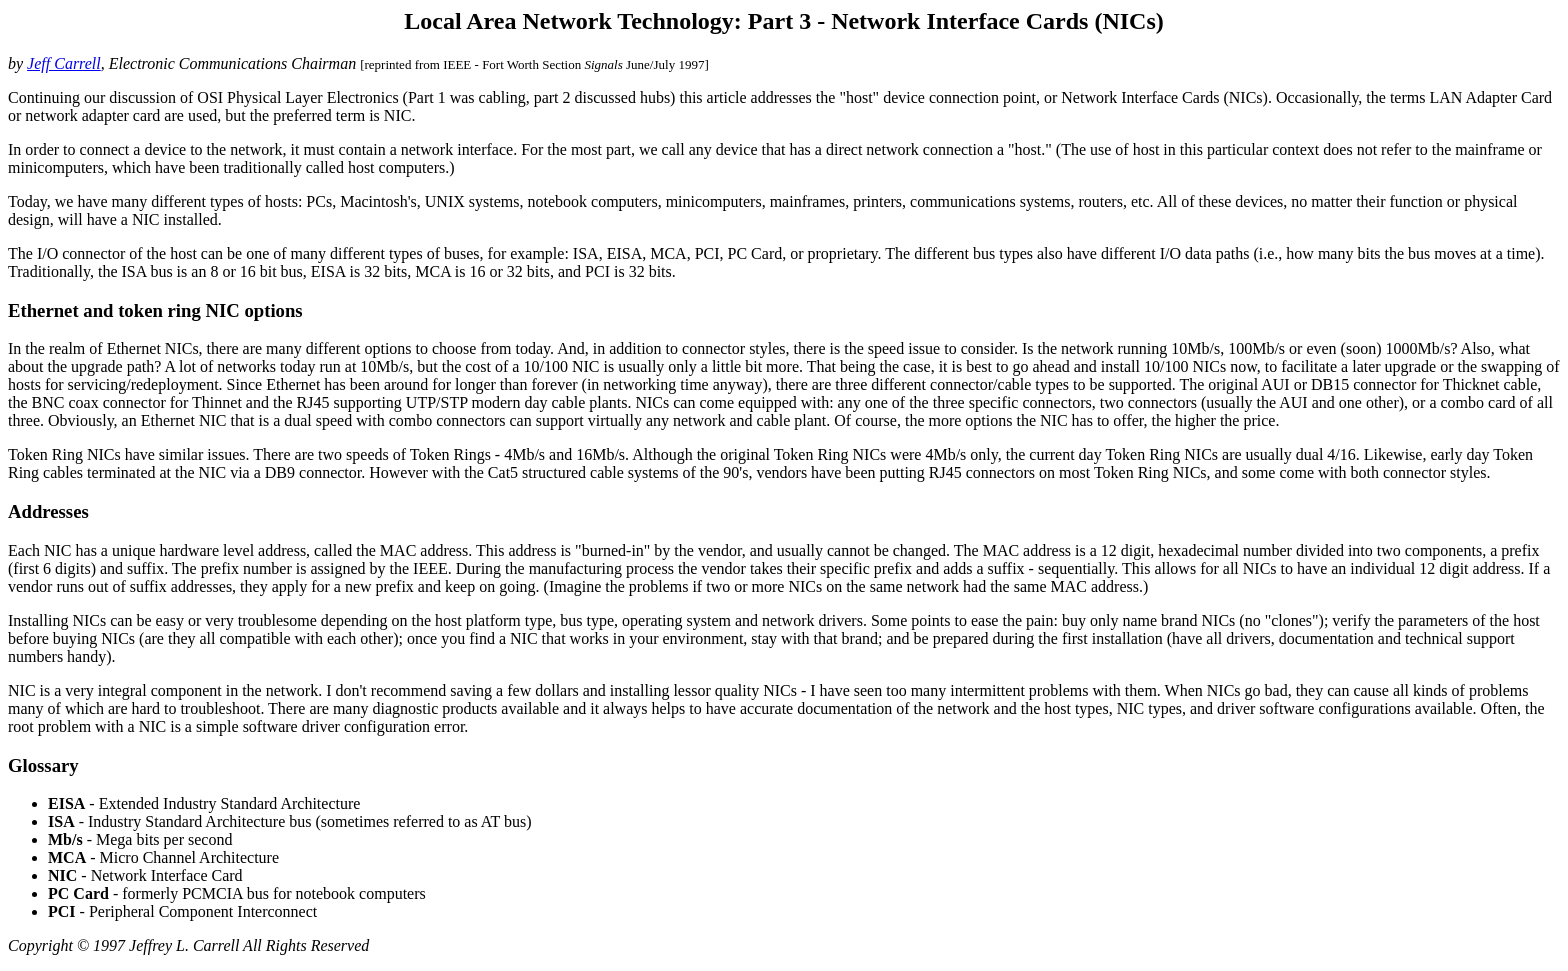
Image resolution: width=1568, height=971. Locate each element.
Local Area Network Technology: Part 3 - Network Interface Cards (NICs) (783, 21)
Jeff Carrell (64, 63)
